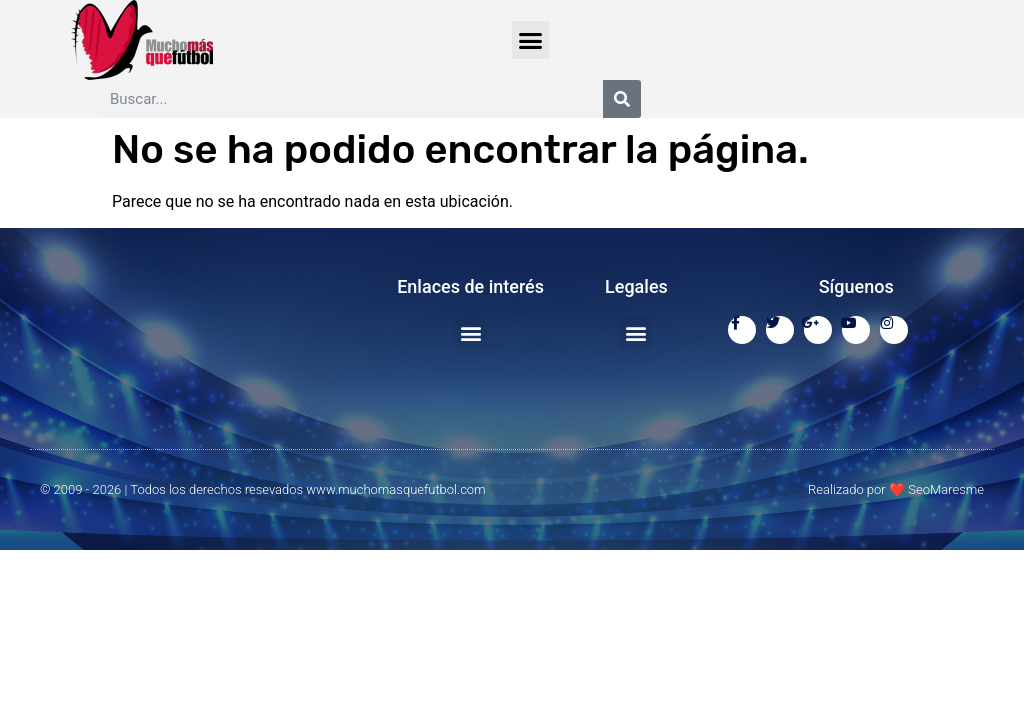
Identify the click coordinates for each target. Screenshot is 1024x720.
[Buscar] (622, 99)
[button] (531, 40)
